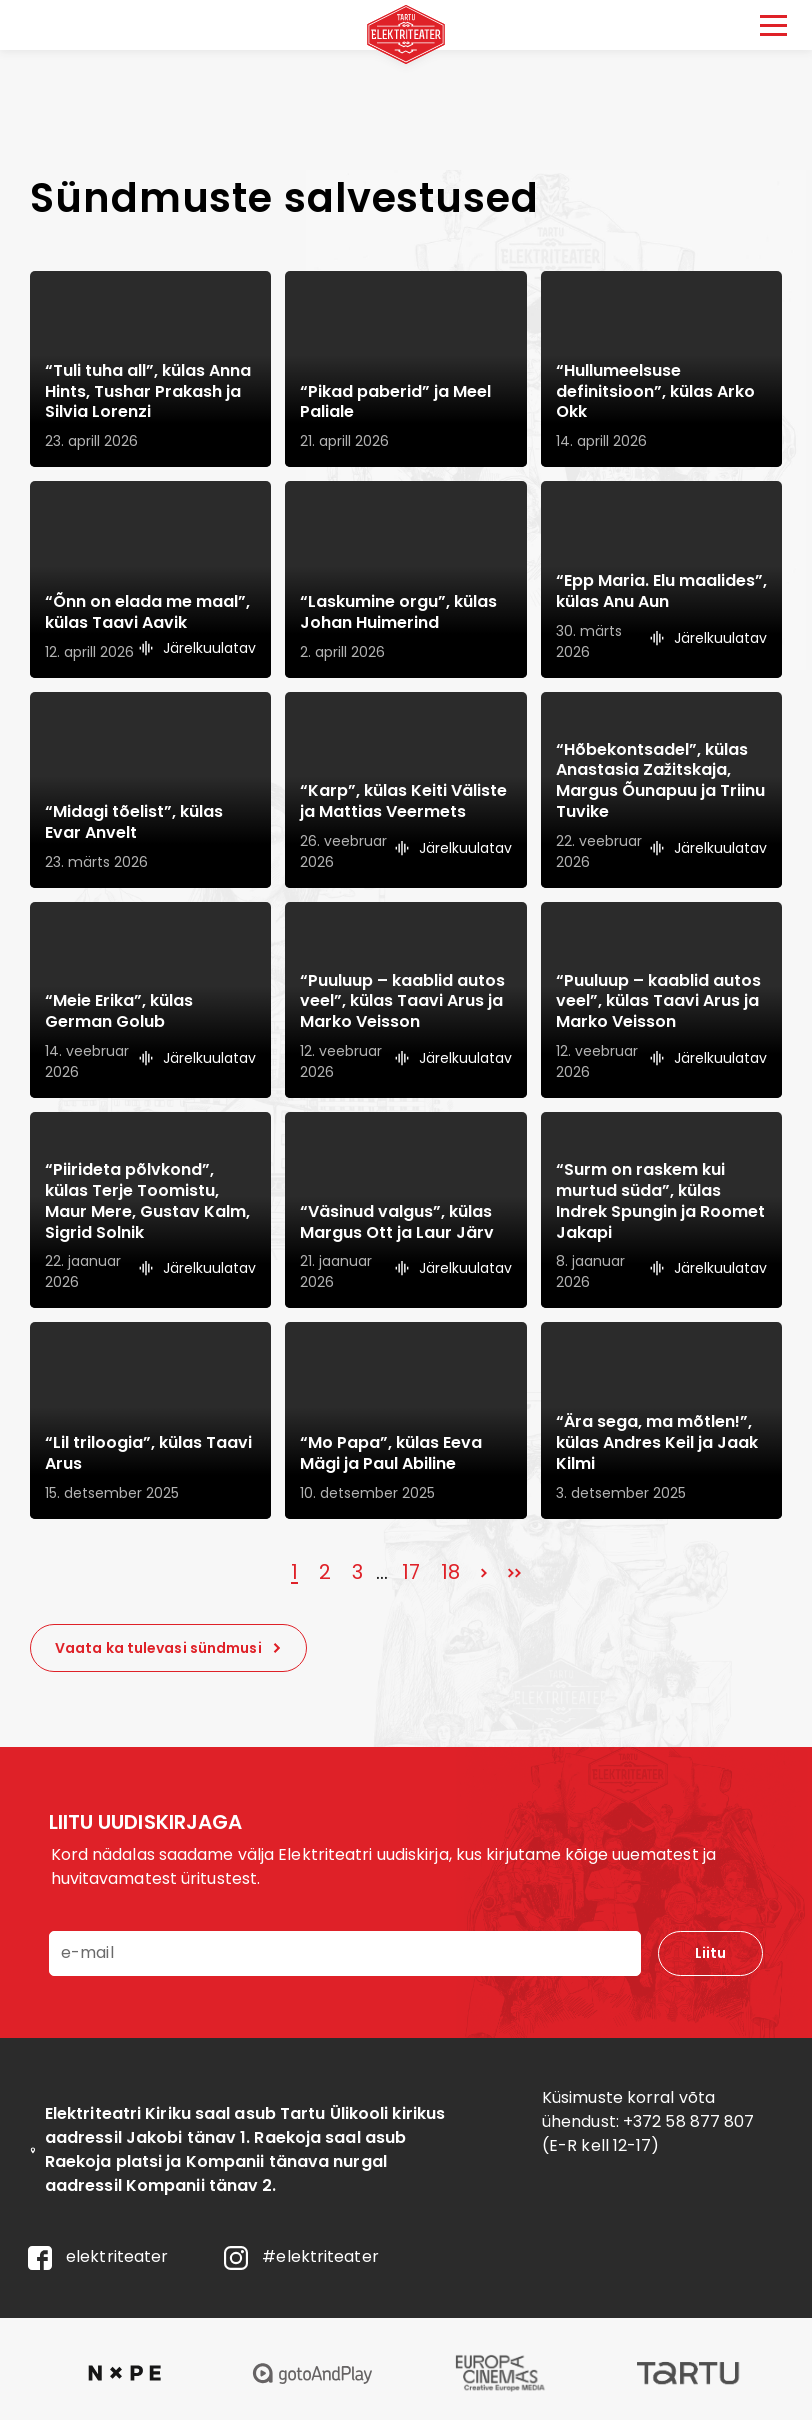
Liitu (710, 1953)
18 (450, 1572)
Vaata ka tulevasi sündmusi (168, 1648)
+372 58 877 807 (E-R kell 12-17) (648, 2133)
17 (411, 1572)
